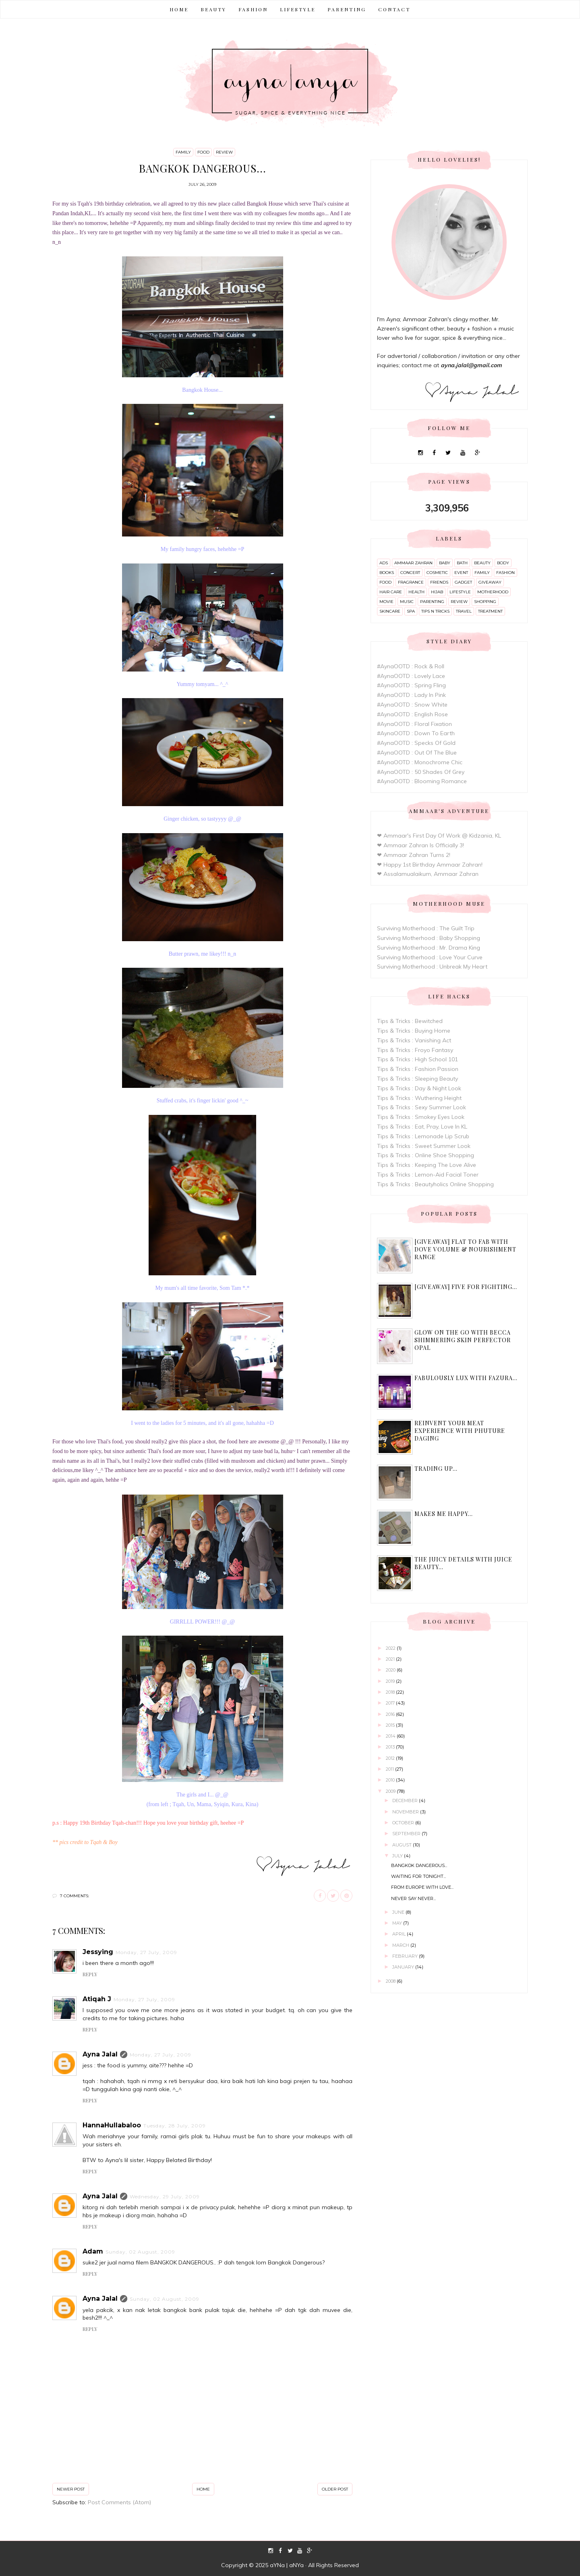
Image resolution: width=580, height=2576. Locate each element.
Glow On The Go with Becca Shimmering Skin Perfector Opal (462, 1340)
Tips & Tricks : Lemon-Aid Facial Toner (427, 1174)
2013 (391, 1747)
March (401, 1945)
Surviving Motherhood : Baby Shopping (428, 938)
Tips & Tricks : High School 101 (417, 1059)
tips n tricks (435, 611)
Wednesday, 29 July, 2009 (165, 2196)
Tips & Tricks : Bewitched (410, 1021)
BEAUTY (213, 9)
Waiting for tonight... (418, 1876)
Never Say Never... (413, 1898)
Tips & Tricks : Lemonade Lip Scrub (423, 1136)
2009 (391, 1791)
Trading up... (436, 1468)
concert (410, 572)
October (403, 1822)
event (461, 572)
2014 (391, 1736)
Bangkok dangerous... (419, 1865)
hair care (390, 592)
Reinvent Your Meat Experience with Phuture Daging (459, 1430)
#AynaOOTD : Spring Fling (411, 685)
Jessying (98, 1952)
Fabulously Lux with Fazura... (466, 1378)
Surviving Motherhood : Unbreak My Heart (432, 966)
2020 (391, 1670)
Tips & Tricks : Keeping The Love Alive (426, 1164)
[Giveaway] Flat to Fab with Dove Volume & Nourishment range (465, 1249)
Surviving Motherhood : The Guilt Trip (425, 928)
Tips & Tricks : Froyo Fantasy (415, 1050)
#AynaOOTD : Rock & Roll (410, 666)
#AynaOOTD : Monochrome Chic (419, 762)
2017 (391, 1703)
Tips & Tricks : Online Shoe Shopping (425, 1155)
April (399, 1934)
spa (411, 611)
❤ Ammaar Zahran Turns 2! (413, 855)
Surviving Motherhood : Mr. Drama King (428, 947)
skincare (389, 611)
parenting (432, 601)
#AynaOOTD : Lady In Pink (411, 695)
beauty (482, 563)
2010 (391, 1780)
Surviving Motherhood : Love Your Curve (430, 957)
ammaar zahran (413, 563)
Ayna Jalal (100, 2054)
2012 (391, 1758)
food (203, 152)
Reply (90, 1974)
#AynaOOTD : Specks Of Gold (416, 742)
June (399, 1912)
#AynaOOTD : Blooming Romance (422, 781)
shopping (485, 601)
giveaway (489, 582)
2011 (390, 1769)
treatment (490, 611)
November (406, 1812)
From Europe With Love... (422, 1887)
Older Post (335, 2489)
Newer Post (71, 2489)
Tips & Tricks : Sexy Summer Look (421, 1107)
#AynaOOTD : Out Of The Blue (417, 752)
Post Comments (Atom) (119, 2502)
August (402, 1845)
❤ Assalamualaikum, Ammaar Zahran (427, 873)
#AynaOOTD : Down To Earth (416, 733)
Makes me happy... (443, 1514)
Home (179, 9)
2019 (391, 1681)
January (403, 1967)
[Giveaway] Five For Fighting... (465, 1287)
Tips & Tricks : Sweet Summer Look (423, 1146)
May (397, 1923)
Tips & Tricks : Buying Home (413, 1030)
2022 (391, 1648)
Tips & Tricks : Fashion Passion (417, 1069)
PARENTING (346, 9)
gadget (463, 582)
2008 (391, 1981)
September (407, 1833)
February (405, 1956)
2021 (391, 1659)
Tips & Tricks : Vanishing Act (414, 1040)
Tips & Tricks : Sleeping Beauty (417, 1078)
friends (439, 582)
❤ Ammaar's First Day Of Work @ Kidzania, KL (439, 835)
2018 (391, 1692)
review (224, 152)
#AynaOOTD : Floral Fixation (414, 724)
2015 (391, 1725)
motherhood (492, 592)
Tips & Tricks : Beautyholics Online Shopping (435, 1184)
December (405, 1800)
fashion (505, 572)
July (398, 1856)
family (183, 152)
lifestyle (460, 592)
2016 (391, 1714)
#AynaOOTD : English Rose (412, 714)
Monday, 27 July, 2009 (146, 1952)
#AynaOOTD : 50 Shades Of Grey (420, 772)
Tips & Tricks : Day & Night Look (419, 1088)
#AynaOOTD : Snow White (412, 704)
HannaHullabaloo (112, 2125)
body (503, 563)
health (416, 592)
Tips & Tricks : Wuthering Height (419, 1098)
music (407, 601)
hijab (437, 592)
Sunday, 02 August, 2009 (140, 2252)
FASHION (253, 9)
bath (462, 563)
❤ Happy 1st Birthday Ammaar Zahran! (430, 864)
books (386, 572)
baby (444, 563)
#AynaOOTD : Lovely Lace (411, 676)
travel (464, 611)
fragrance (411, 582)
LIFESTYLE (297, 9)
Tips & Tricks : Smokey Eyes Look (420, 1117)
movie (386, 601)
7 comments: (74, 1895)
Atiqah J (97, 1999)
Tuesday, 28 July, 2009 (174, 2126)
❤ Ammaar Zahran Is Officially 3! (420, 845)
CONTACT (394, 9)
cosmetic (437, 572)
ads (383, 563)
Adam (93, 2251)
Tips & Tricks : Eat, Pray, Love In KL (422, 1126)
